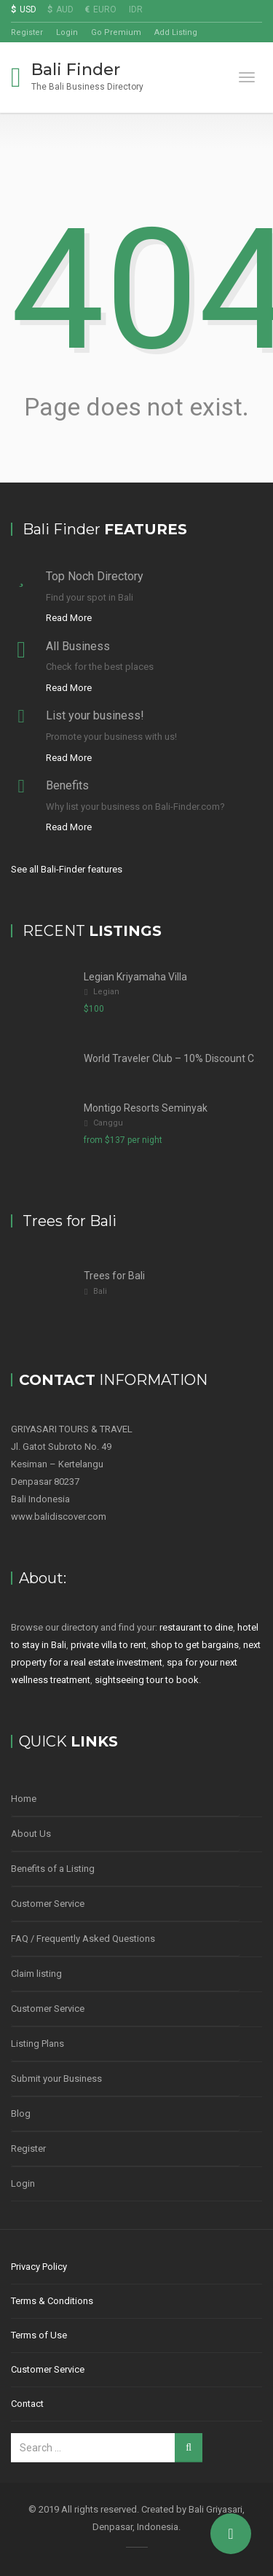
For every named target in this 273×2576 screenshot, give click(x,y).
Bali (100, 1291)
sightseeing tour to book (147, 1679)
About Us (31, 1833)
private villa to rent (108, 1644)
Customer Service (47, 1903)
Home (23, 1798)
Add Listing (175, 32)
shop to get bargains (195, 1644)
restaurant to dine (196, 1627)
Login (67, 32)
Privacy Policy (39, 2266)
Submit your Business (56, 2078)
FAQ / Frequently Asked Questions (83, 1938)
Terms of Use (39, 2335)
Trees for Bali (114, 1275)
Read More (69, 617)
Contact (27, 2403)
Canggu (108, 1123)
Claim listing (36, 1973)
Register (27, 32)
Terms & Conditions (52, 2300)
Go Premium (116, 32)
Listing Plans (37, 2043)
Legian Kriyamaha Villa (135, 977)
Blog (21, 2113)
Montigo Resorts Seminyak (145, 1108)
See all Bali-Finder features (66, 869)
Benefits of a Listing (53, 1868)
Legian (106, 991)
